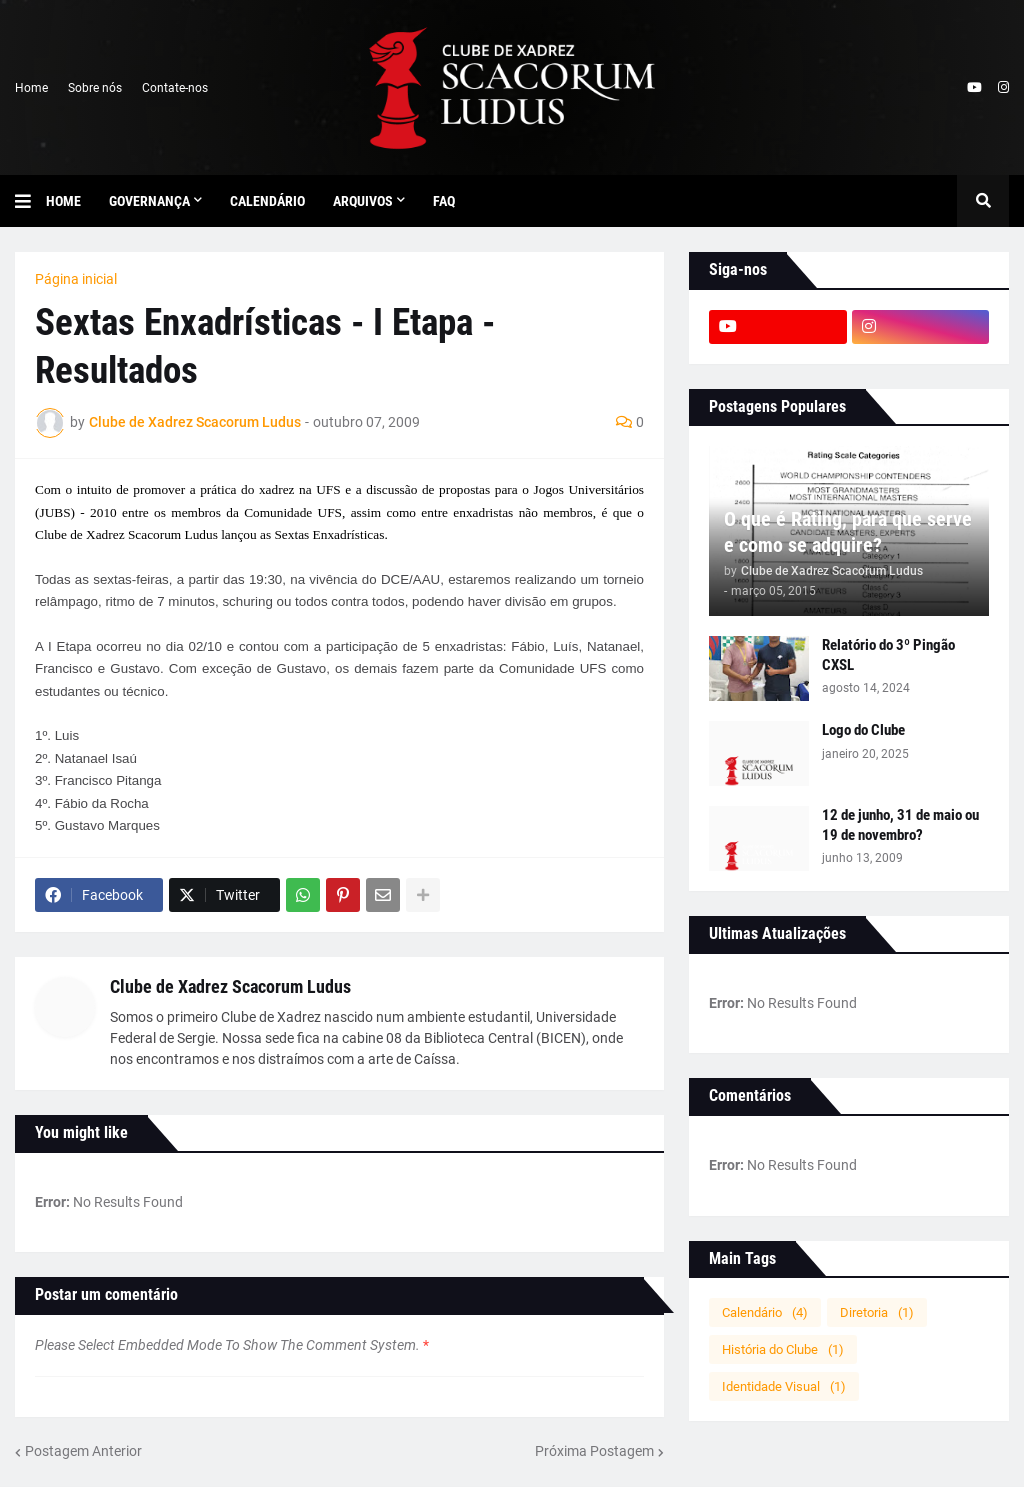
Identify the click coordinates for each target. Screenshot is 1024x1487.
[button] (30, 201)
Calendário (765, 1312)
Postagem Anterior (83, 1451)
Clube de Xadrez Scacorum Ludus (230, 986)
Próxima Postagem (594, 1451)
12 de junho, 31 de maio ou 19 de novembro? (900, 825)
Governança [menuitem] (149, 201)
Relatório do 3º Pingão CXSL (888, 655)
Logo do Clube (863, 730)
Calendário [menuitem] (267, 201)
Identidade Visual (784, 1386)
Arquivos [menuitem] (363, 201)
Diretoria (877, 1312)
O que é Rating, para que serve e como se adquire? (848, 532)
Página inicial (76, 279)
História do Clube (783, 1349)
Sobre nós (95, 88)
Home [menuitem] (63, 201)
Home (31, 88)
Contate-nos (175, 88)
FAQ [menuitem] (444, 201)
